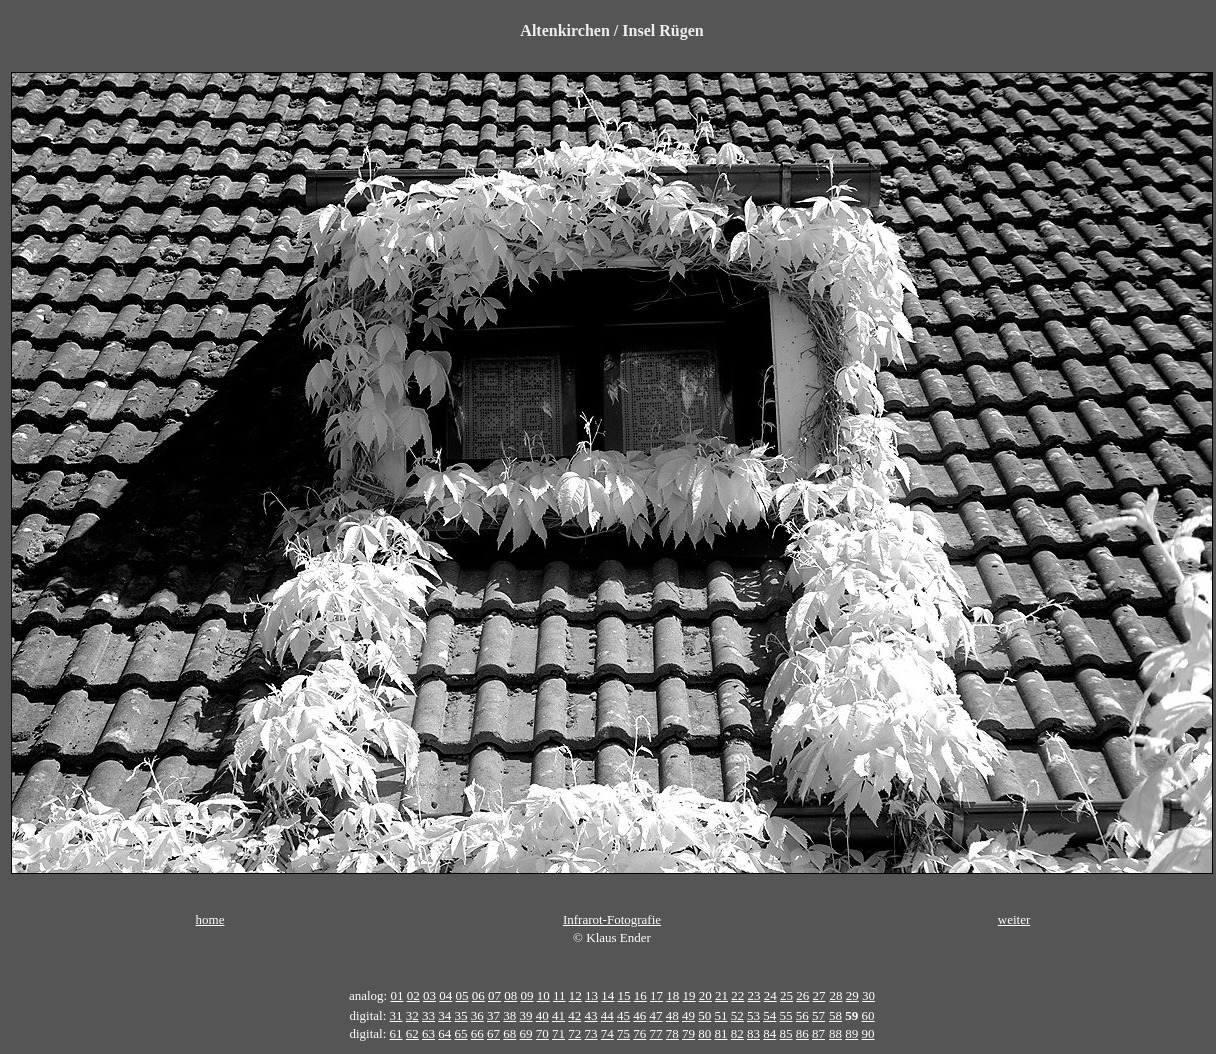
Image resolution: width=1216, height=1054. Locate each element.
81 (721, 1033)
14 (607, 995)
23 (754, 995)
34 (444, 1015)
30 (868, 995)
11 (559, 995)
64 (444, 1033)
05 (461, 995)
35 (461, 1015)
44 (607, 1015)
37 (493, 1015)
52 (737, 1015)
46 (639, 1015)
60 (868, 1015)
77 (656, 1033)
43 (591, 1015)
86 (802, 1033)
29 (852, 995)
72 (574, 1033)
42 (574, 1015)
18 (672, 995)
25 (786, 995)
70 (542, 1033)
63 (428, 1033)
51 (721, 1015)
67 (493, 1033)
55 (786, 1015)
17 (656, 995)
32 (412, 1015)
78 (672, 1033)
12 (575, 995)
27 (819, 995)
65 (461, 1033)
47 (656, 1015)
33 (428, 1015)
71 (558, 1033)
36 (477, 1015)
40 (542, 1015)
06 (478, 995)
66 (477, 1033)
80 (704, 1033)
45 (623, 1015)
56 (802, 1015)
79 (688, 1033)
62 (412, 1033)
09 (526, 995)
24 (770, 995)
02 (413, 995)
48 (672, 1015)
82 (737, 1033)
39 (526, 1015)
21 (721, 995)
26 (802, 995)
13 (591, 995)
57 (818, 1015)
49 (688, 1015)
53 (753, 1015)
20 (705, 995)
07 (494, 995)
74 (607, 1033)
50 (704, 1015)
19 (689, 995)
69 (526, 1033)
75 (623, 1033)
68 (509, 1033)
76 (639, 1033)
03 (429, 995)
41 (558, 1015)
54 (769, 1015)
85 (786, 1033)
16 (640, 995)
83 (753, 1033)
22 (737, 995)
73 (591, 1033)
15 (624, 995)
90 (868, 1033)
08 (510, 995)
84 (769, 1033)
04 (445, 995)
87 (818, 1033)
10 (543, 995)
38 (509, 1015)
